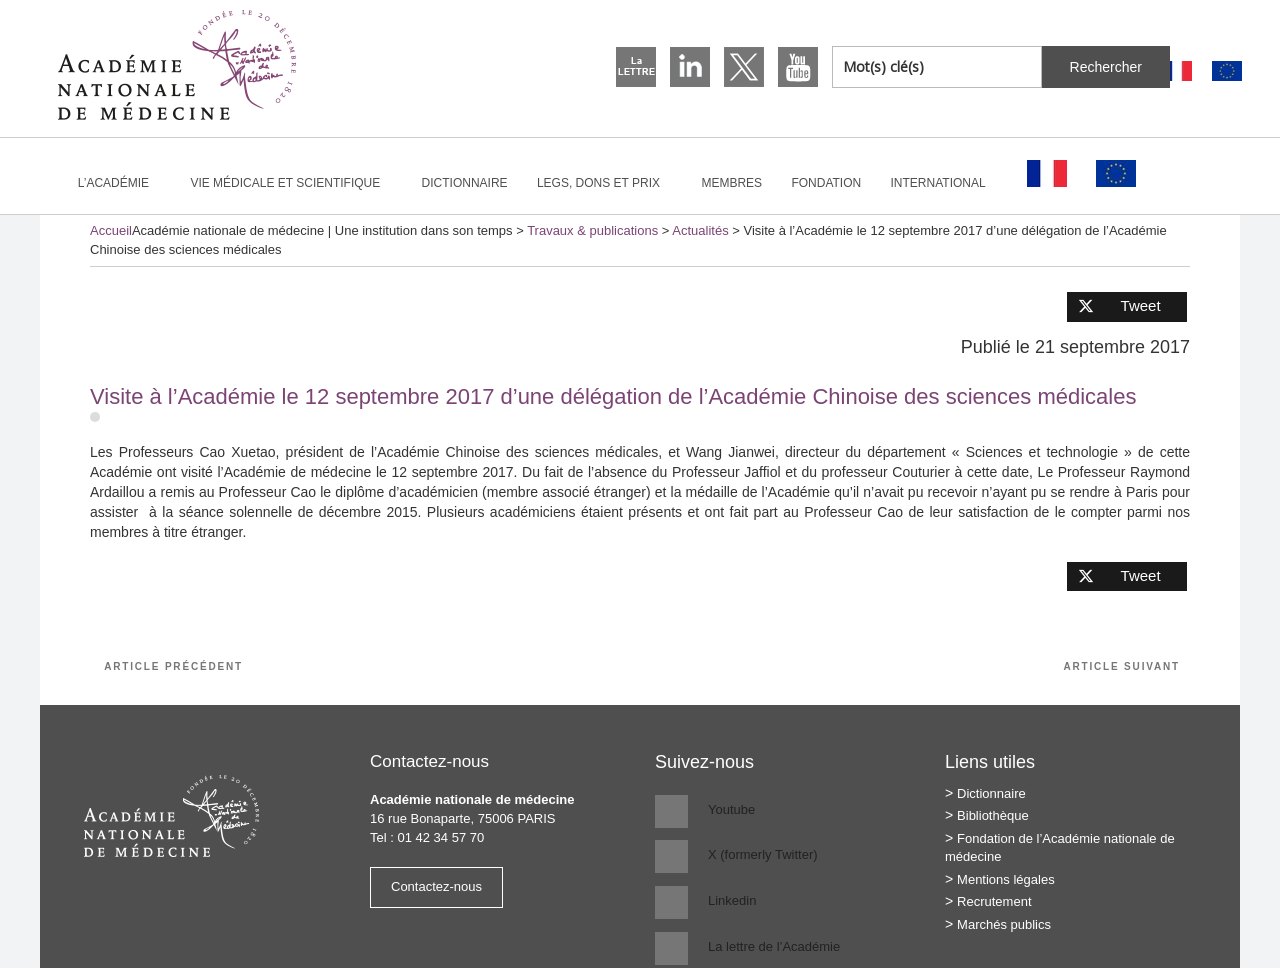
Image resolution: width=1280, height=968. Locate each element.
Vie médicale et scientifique (293, 183)
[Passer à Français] (1177, 71)
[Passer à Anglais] (1227, 71)
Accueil (111, 230)
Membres (731, 183)
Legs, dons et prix (607, 183)
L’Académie (122, 183)
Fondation (826, 183)
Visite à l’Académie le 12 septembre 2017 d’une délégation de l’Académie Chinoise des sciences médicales (613, 396)
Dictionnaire (465, 183)
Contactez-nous (436, 886)
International (947, 183)
